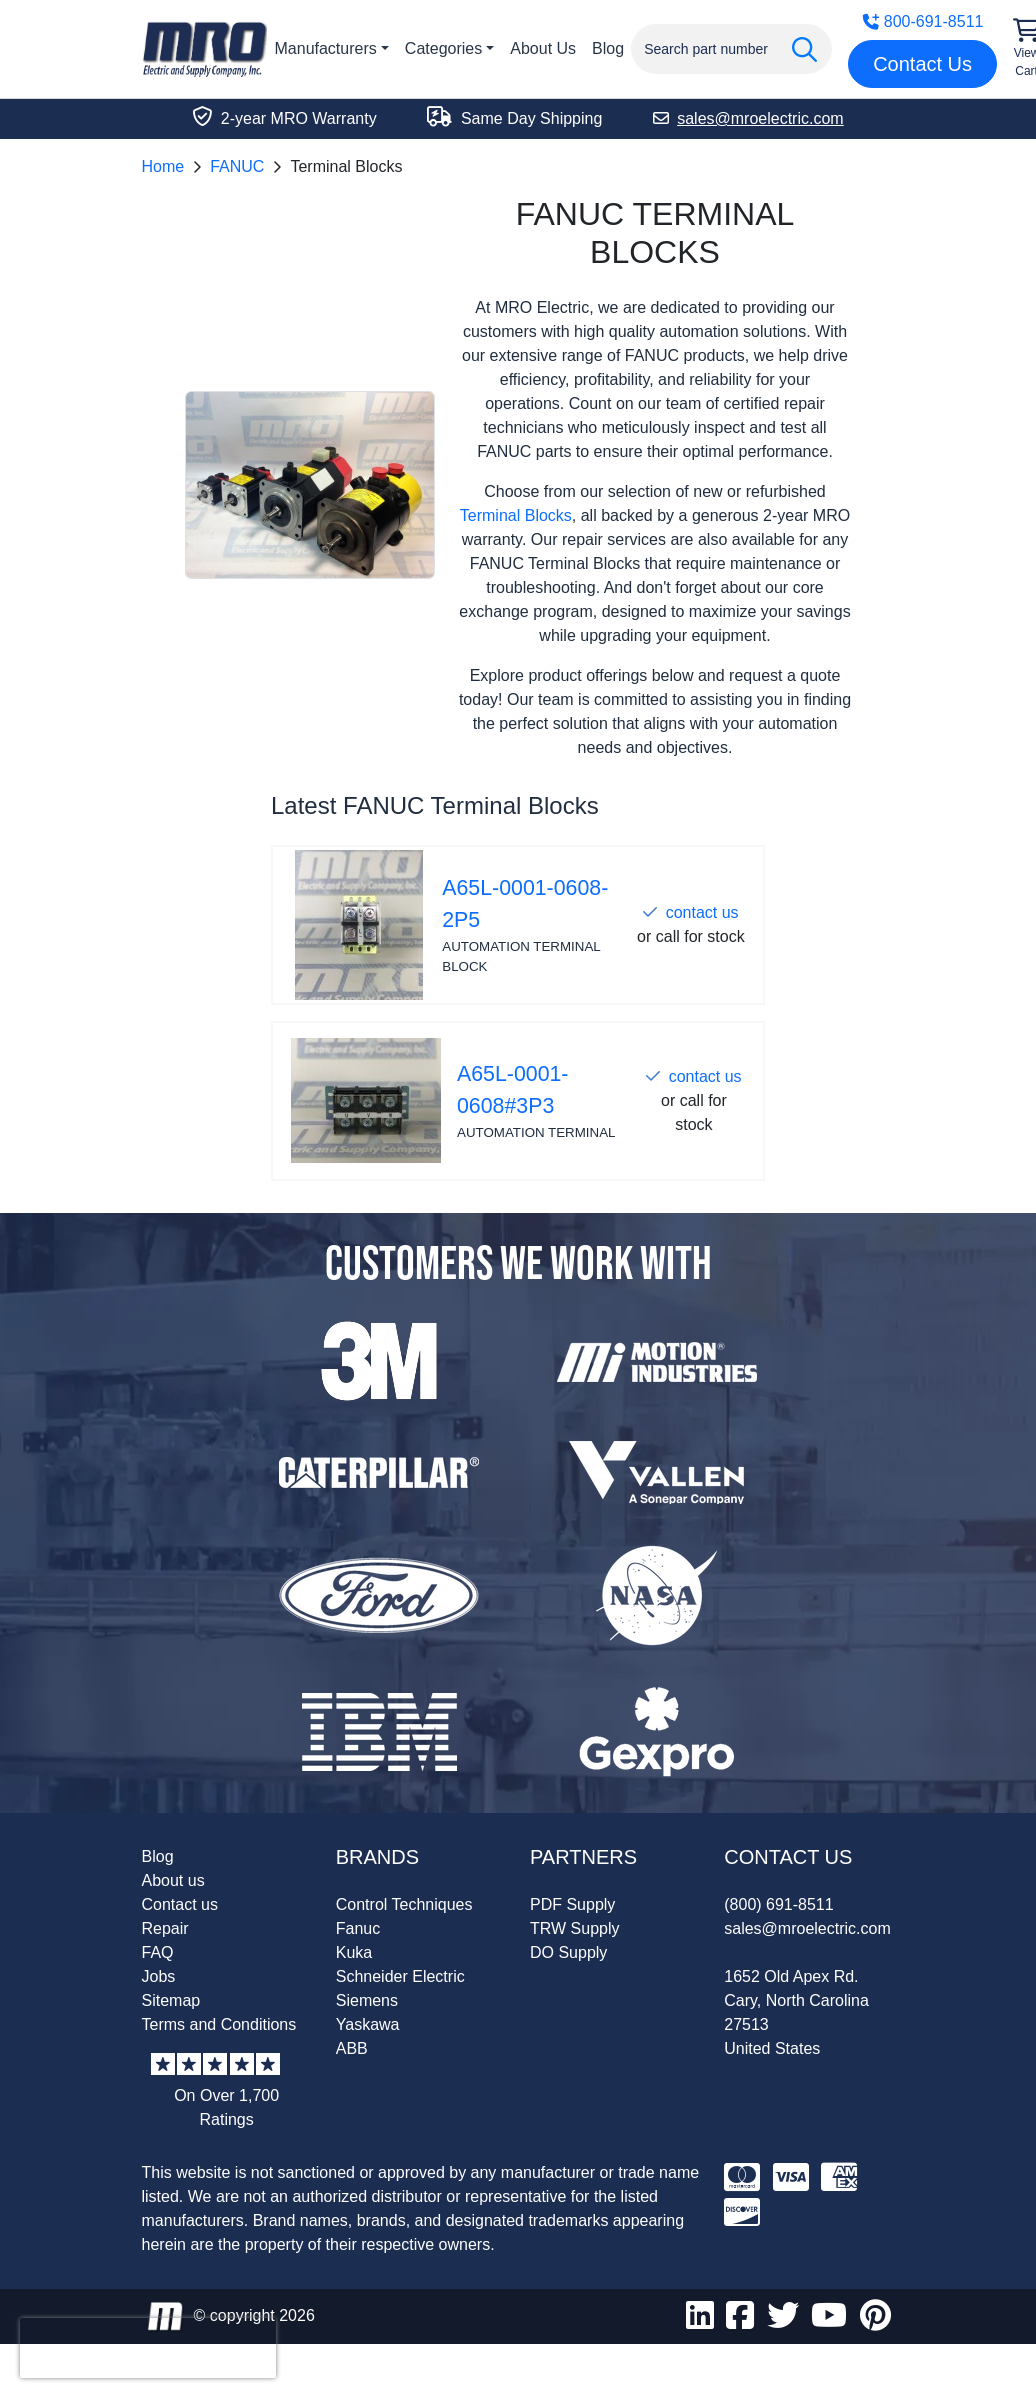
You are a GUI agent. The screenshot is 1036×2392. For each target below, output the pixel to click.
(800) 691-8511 (778, 1904)
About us (173, 1880)
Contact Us (922, 64)
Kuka (354, 1952)
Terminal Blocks (516, 515)
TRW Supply (575, 1928)
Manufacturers (326, 48)
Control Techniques (404, 1904)
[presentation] (148, 2348)
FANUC (237, 166)
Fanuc (358, 1928)
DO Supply (568, 1952)
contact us (702, 912)
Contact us (180, 1904)
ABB (352, 2048)
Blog (608, 48)
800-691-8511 (923, 21)
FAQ (158, 1952)
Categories (443, 48)
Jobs (159, 1976)
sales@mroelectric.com (807, 1928)
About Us (543, 48)
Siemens (367, 2000)
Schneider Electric (400, 1976)
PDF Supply (572, 1904)
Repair (165, 1928)
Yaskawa (368, 2024)
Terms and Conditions (219, 2024)
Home (163, 166)
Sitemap (171, 2000)
